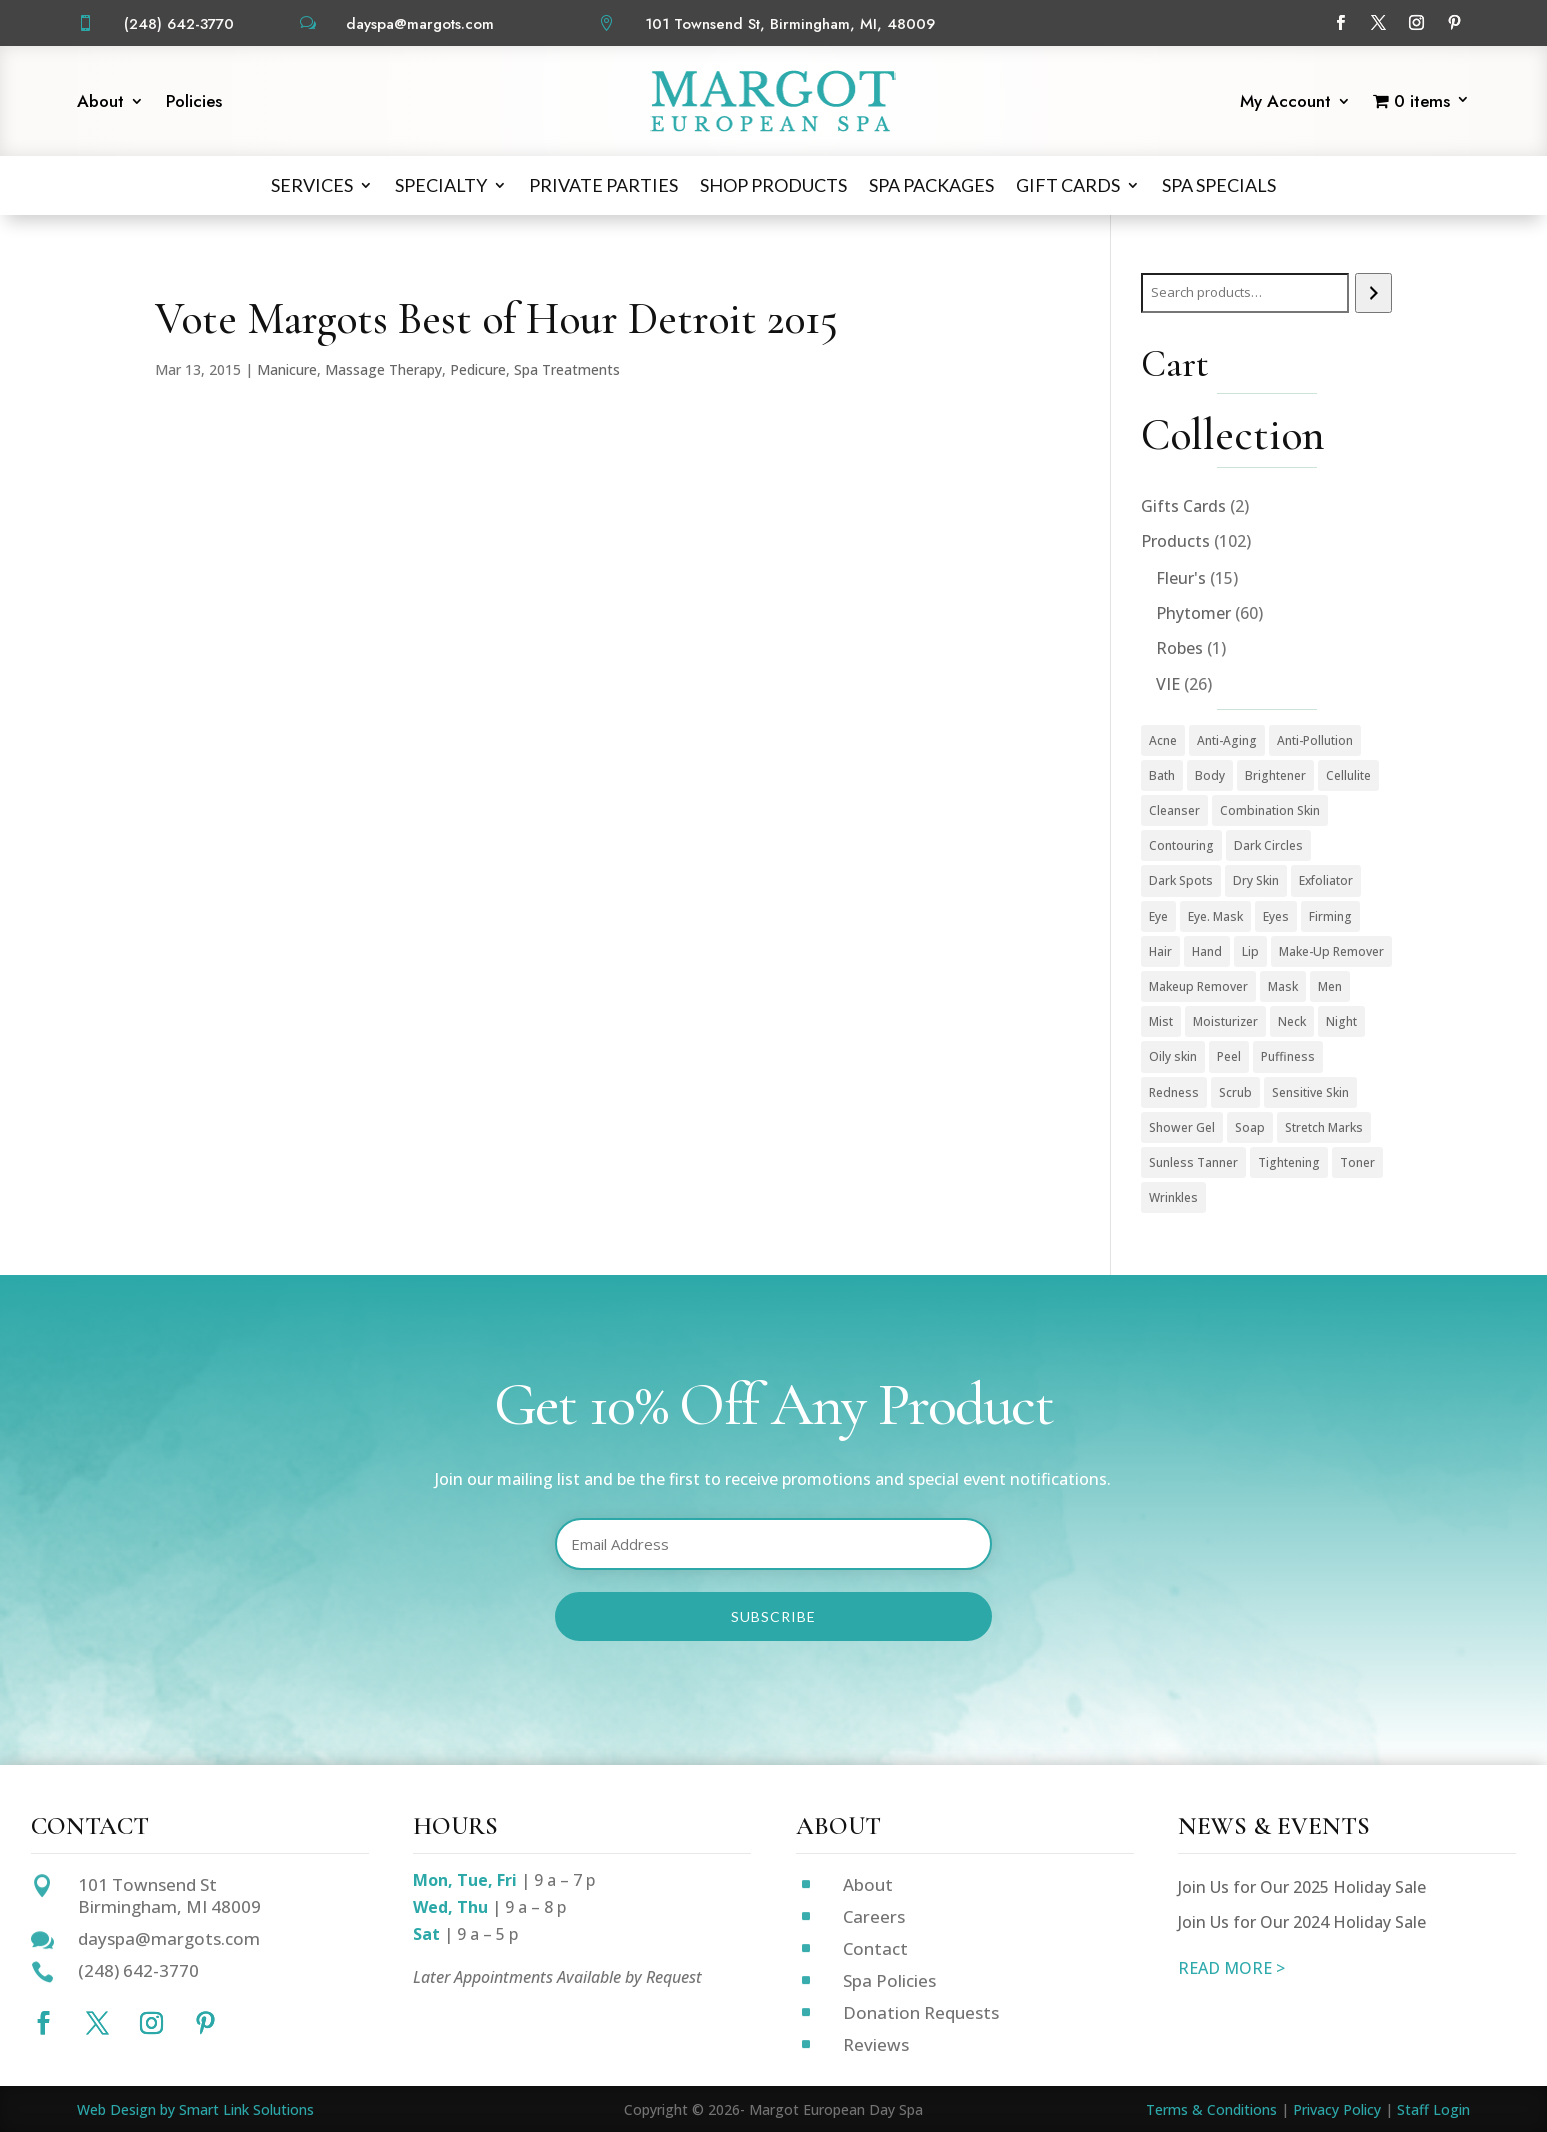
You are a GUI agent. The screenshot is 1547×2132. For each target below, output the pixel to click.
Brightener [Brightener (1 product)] (1275, 775)
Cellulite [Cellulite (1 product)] (1348, 775)
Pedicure (478, 369)
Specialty (441, 185)
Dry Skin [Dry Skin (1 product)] (1256, 880)
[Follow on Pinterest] (1455, 23)
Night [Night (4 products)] (1341, 1021)
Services (312, 185)
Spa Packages (931, 185)
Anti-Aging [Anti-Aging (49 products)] (1227, 740)
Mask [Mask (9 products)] (1283, 986)
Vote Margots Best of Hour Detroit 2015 (496, 319)
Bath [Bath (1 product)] (1162, 775)
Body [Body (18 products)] (1210, 775)
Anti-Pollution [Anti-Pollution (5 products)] (1315, 740)
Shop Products (773, 185)
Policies (194, 103)
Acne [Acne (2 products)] (1163, 740)
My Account (1285, 103)
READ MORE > (1231, 1968)
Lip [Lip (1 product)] (1250, 951)
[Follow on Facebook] (1341, 23)
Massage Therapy (383, 369)
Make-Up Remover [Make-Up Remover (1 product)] (1331, 951)
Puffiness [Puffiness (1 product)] (1288, 1056)
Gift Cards (1068, 185)
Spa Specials (1219, 185)
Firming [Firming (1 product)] (1330, 916)
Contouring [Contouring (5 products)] (1181, 845)
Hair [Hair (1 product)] (1160, 951)
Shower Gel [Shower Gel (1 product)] (1182, 1127)
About (100, 103)
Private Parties (603, 185)
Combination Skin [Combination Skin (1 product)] (1270, 810)
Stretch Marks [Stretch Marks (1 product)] (1324, 1127)
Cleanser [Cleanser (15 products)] (1174, 810)
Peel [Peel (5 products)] (1229, 1056)
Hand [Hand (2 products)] (1207, 951)
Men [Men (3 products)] (1330, 986)
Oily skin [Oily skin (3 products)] (1173, 1056)
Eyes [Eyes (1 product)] (1276, 916)
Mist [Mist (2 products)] (1161, 1021)
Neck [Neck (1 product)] (1292, 1021)
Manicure (287, 369)
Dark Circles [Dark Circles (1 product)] (1268, 845)
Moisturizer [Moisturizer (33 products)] (1225, 1021)
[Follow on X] (1379, 23)
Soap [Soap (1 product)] (1250, 1127)
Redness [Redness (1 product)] (1174, 1092)
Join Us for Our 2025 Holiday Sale (1302, 1887)
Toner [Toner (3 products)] (1357, 1162)
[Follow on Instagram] (1417, 23)
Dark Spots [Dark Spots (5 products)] (1181, 880)
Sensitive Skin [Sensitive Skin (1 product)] (1310, 1092)
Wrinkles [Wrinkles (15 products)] (1173, 1197)
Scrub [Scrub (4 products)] (1235, 1092)
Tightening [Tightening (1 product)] (1289, 1162)
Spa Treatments (567, 369)
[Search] (1373, 293)
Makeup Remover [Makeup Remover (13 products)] (1198, 986)
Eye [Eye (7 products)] (1158, 916)
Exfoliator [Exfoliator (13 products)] (1326, 880)
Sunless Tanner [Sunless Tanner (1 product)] (1193, 1162)
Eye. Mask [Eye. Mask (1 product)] (1215, 916)
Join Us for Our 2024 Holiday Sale (1302, 1922)
